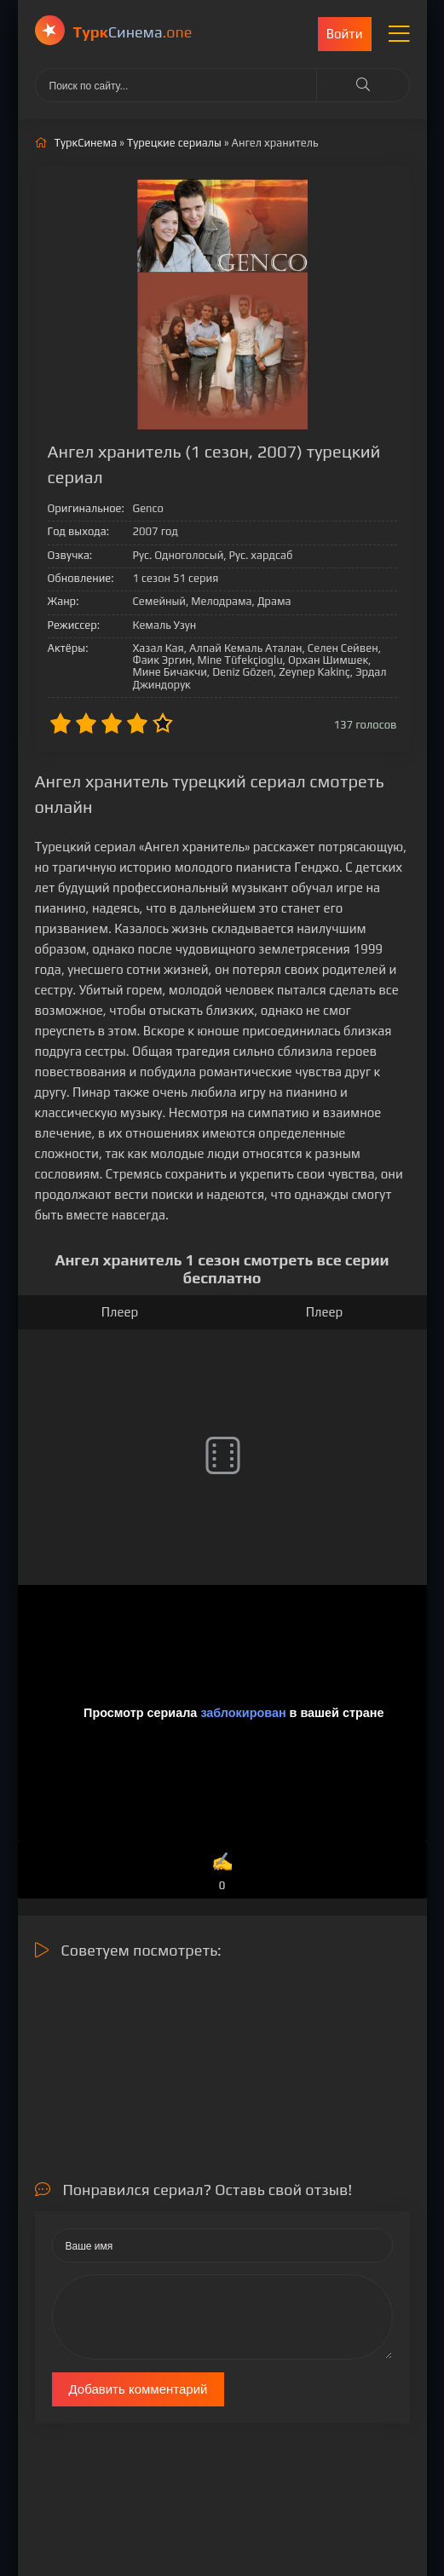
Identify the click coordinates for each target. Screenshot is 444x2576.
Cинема (133, 32)
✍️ (221, 1872)
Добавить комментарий (138, 2389)
